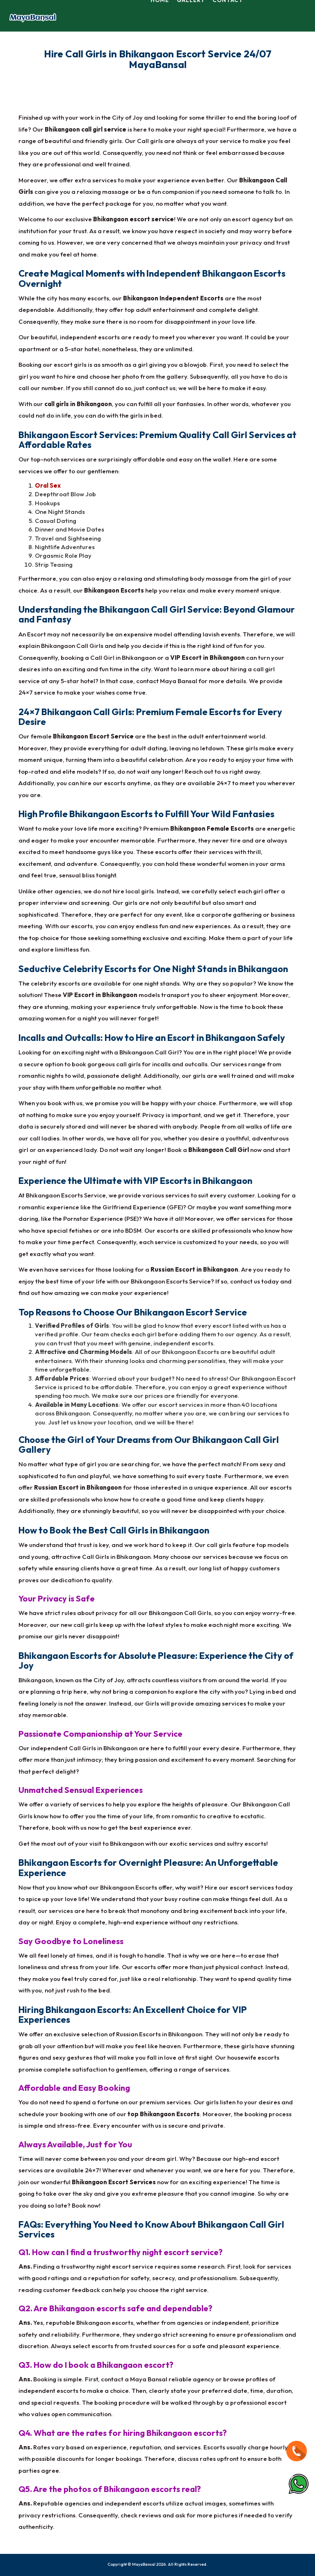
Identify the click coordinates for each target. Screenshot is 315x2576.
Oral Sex (48, 485)
